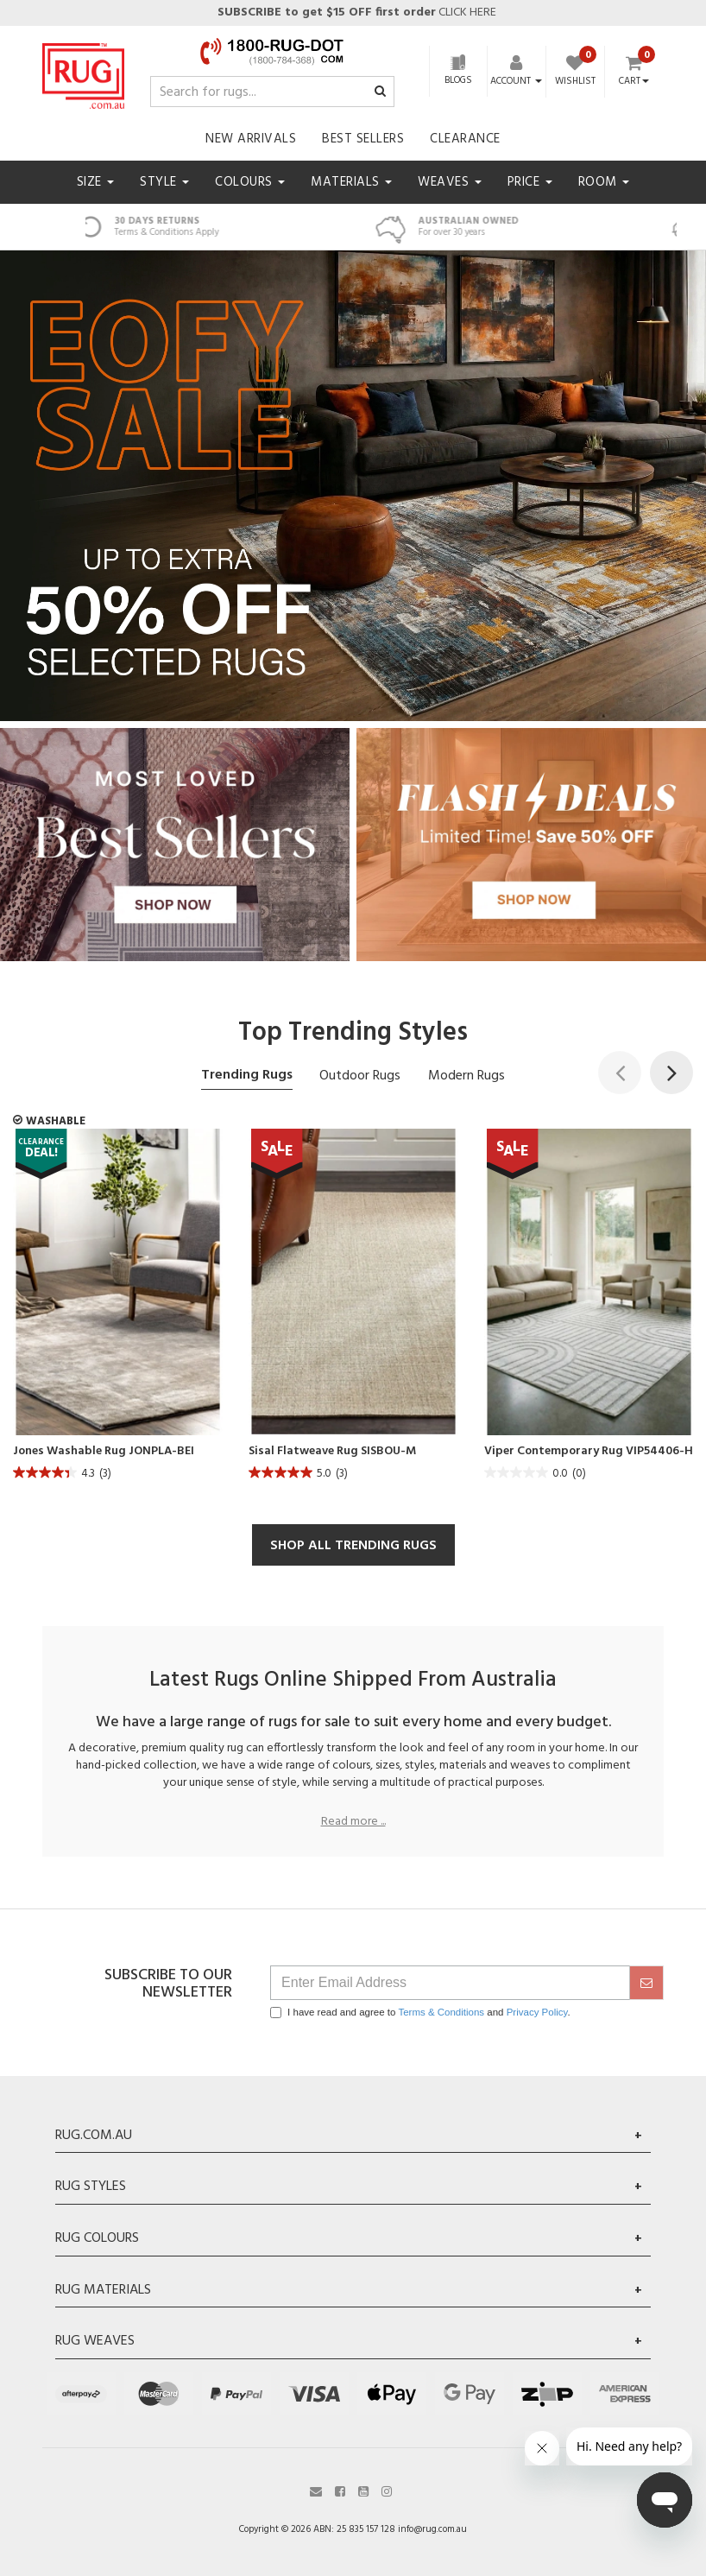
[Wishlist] (575, 72)
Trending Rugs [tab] (247, 1075)
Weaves (450, 182)
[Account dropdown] (516, 81)
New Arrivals (250, 139)
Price (529, 182)
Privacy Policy (537, 2012)
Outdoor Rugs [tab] (359, 1076)
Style (164, 182)
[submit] (646, 1982)
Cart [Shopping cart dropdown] (634, 82)
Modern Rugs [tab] (466, 1076)
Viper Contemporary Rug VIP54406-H (588, 1451)
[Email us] (316, 2490)
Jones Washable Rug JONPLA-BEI (103, 1451)
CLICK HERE (355, 12)
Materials (351, 182)
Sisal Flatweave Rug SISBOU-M (332, 1451)
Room (604, 182)
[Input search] (272, 91)
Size (96, 182)
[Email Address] (450, 1982)
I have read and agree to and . (420, 2012)
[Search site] (380, 92)
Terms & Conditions (441, 2012)
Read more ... (353, 1822)
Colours (250, 182)
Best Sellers (363, 139)
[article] (118, 1309)
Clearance (465, 139)
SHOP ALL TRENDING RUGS (353, 1546)
